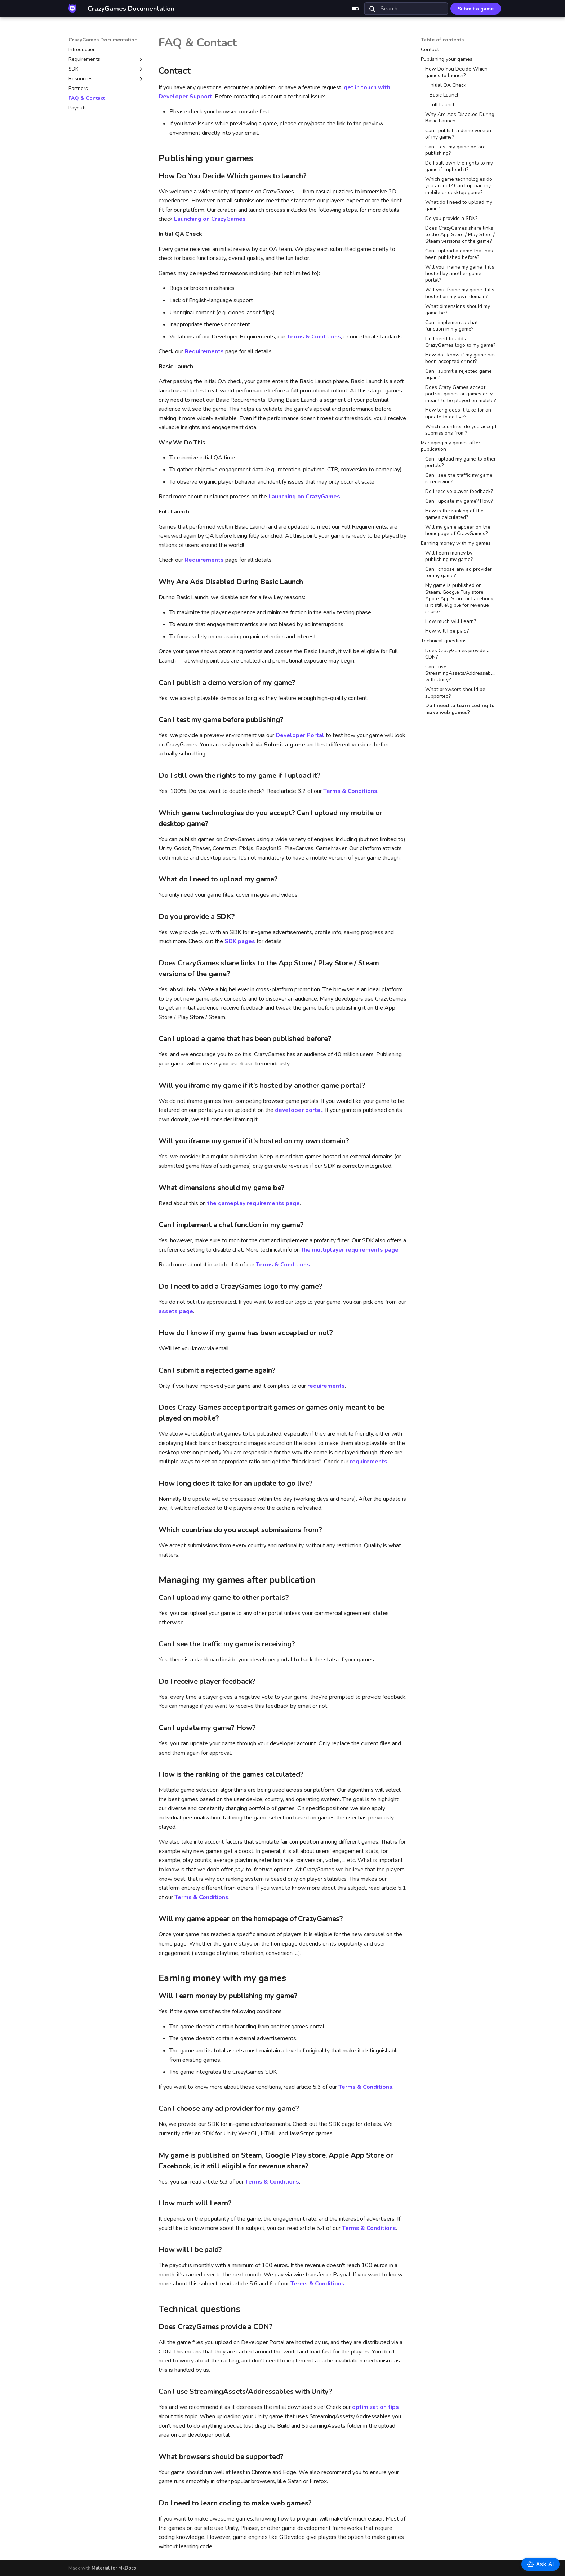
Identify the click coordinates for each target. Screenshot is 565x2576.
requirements (326, 1386)
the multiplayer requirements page (350, 1250)
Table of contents (442, 40)
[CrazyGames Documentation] (72, 8)
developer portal (298, 1110)
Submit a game (476, 8)
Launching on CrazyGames (210, 219)
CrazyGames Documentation (103, 40)
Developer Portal (300, 735)
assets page (176, 1311)
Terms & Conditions (314, 337)
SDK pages (239, 941)
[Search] (406, 8)
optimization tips (375, 2407)
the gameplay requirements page (253, 1203)
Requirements (204, 351)
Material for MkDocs (114, 2568)
